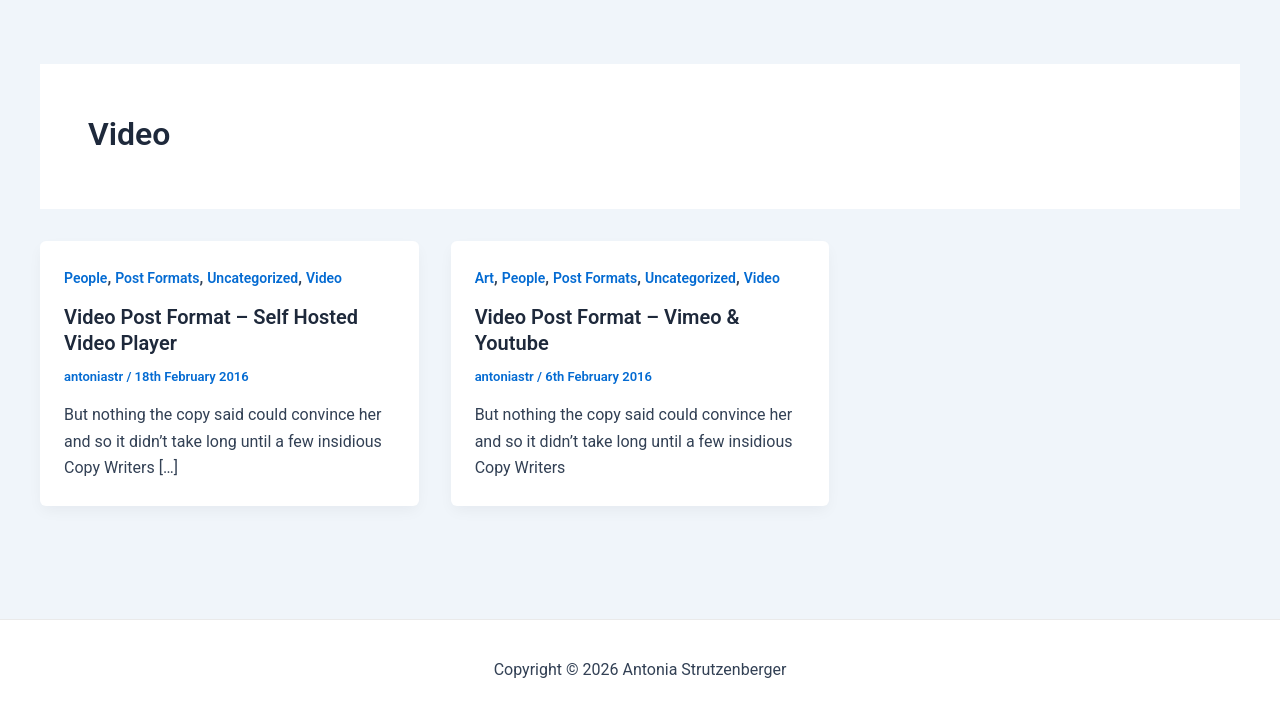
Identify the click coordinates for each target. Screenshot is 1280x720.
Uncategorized (252, 278)
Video (324, 278)
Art (484, 278)
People (85, 278)
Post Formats (157, 278)
